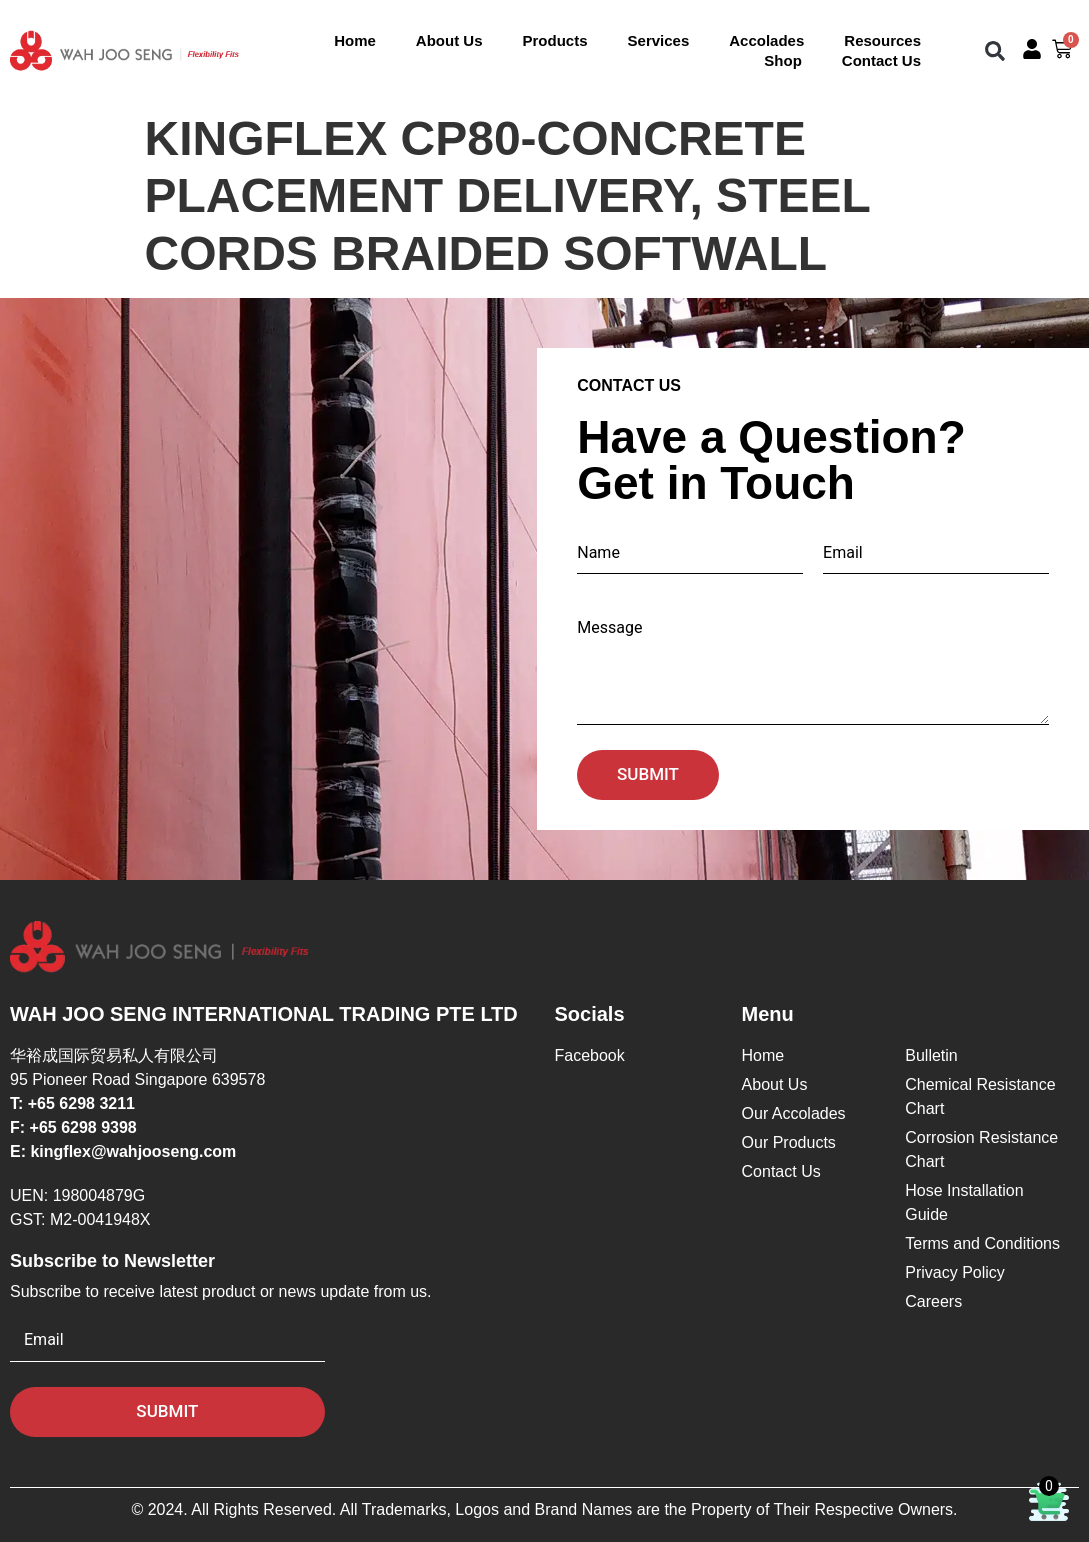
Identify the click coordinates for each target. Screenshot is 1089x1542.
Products (555, 40)
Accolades (766, 40)
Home (355, 40)
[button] (995, 50)
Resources (882, 40)
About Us (449, 40)
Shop (783, 60)
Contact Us (881, 60)
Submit (648, 774)
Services (659, 40)
